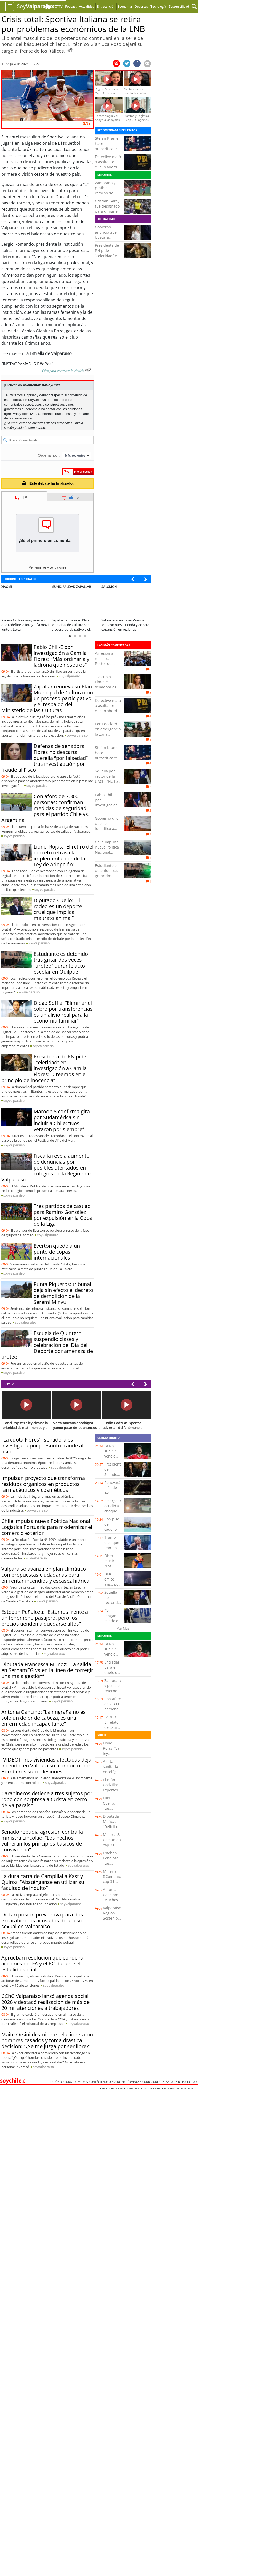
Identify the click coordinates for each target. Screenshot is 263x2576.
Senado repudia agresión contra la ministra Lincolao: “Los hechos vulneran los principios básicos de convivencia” (42, 1840)
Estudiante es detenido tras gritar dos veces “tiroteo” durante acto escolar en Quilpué (61, 962)
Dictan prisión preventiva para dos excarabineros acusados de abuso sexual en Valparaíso (42, 1920)
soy (69, 676)
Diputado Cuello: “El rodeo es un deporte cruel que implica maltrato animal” (58, 909)
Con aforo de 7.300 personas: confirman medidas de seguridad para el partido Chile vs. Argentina (45, 808)
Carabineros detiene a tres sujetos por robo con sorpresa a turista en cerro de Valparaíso (46, 1799)
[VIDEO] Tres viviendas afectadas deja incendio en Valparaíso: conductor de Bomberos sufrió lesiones (46, 1765)
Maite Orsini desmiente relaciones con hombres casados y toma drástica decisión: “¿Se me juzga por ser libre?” (47, 2040)
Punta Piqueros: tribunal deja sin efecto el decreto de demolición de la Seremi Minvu (63, 1293)
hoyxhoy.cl (189, 2088)
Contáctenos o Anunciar (107, 2082)
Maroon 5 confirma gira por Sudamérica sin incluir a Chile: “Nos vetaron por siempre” (62, 1120)
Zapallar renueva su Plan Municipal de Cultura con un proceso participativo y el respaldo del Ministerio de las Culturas (47, 698)
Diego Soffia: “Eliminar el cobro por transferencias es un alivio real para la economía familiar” (63, 1011)
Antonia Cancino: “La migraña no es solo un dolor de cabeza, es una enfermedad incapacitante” (43, 1717)
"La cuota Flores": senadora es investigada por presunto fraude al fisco (107, 689)
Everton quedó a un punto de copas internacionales (57, 1251)
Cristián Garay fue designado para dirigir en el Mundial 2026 (107, 211)
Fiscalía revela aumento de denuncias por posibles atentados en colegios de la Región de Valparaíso (46, 1167)
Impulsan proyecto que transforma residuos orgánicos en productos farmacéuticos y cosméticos (43, 1484)
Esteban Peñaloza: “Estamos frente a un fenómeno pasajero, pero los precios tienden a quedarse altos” (44, 1617)
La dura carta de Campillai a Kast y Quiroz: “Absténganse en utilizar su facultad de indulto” (42, 1882)
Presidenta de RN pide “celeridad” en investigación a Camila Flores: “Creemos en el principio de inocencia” (44, 1068)
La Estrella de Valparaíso (47, 353)
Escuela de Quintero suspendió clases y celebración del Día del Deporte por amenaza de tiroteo (47, 1345)
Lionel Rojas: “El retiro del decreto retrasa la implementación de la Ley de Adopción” (63, 855)
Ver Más (123, 1628)
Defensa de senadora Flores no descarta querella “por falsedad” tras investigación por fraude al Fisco (44, 758)
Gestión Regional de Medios (69, 2082)
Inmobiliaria (153, 2088)
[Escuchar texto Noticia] (88, 370)
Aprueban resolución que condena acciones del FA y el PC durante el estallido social (42, 1963)
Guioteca (136, 2088)
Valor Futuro (119, 2088)
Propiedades (171, 2088)
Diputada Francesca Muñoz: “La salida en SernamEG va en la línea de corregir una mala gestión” (47, 1670)
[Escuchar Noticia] (70, 50)
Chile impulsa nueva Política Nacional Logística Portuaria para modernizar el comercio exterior (46, 1527)
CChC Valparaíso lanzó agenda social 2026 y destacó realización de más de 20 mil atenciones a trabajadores (45, 2002)
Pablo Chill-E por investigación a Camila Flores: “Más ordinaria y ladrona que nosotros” (61, 656)
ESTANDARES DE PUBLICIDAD (180, 2082)
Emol (104, 2088)
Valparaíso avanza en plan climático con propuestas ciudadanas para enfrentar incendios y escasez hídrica (45, 1574)
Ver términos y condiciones (47, 567)
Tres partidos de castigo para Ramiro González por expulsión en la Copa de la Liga (63, 1215)
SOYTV (9, 1384)
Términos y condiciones (144, 2082)
